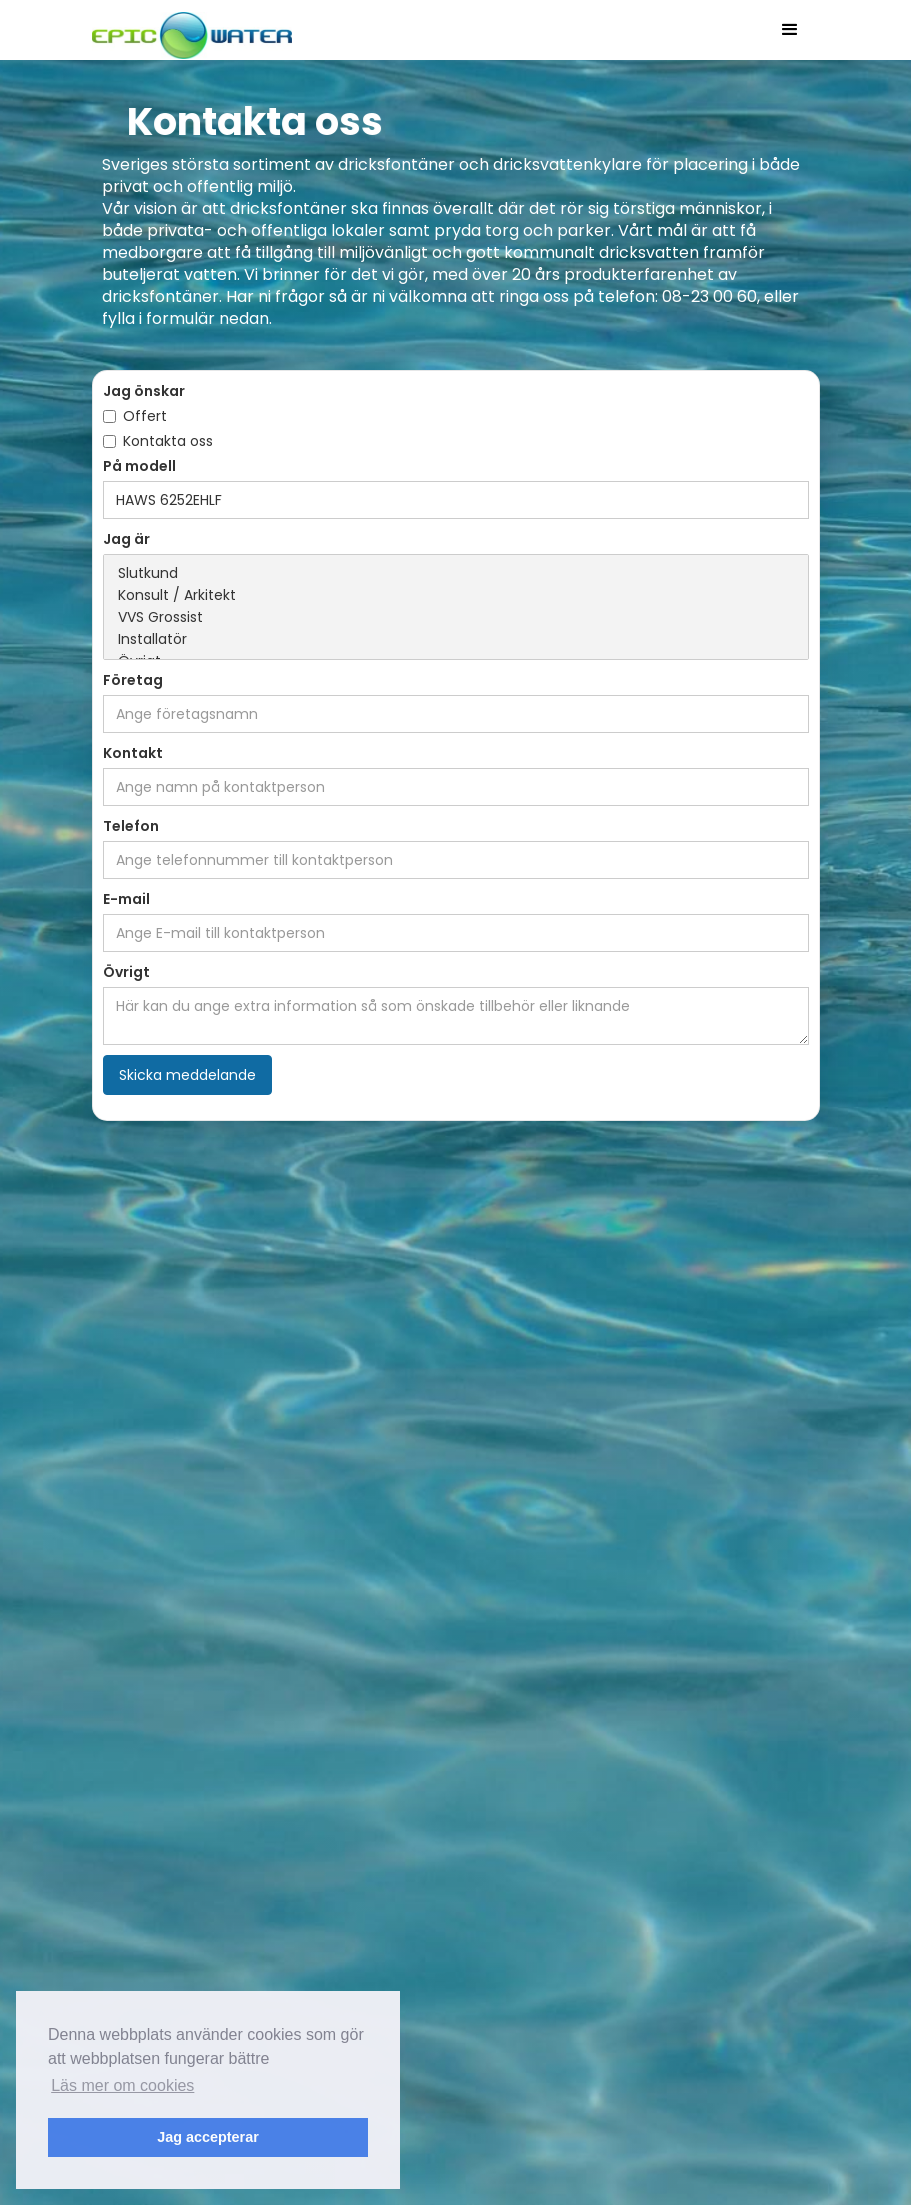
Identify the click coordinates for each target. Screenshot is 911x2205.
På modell (139, 466)
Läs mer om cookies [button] (122, 2085)
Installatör (456, 640)
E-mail (126, 899)
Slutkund (456, 574)
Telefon (131, 826)
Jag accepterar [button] (208, 2137)
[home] (192, 29)
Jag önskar (144, 391)
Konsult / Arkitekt (456, 596)
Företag (133, 680)
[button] (790, 30)
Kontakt (133, 753)
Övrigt (126, 972)
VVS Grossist (456, 618)
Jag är (126, 539)
